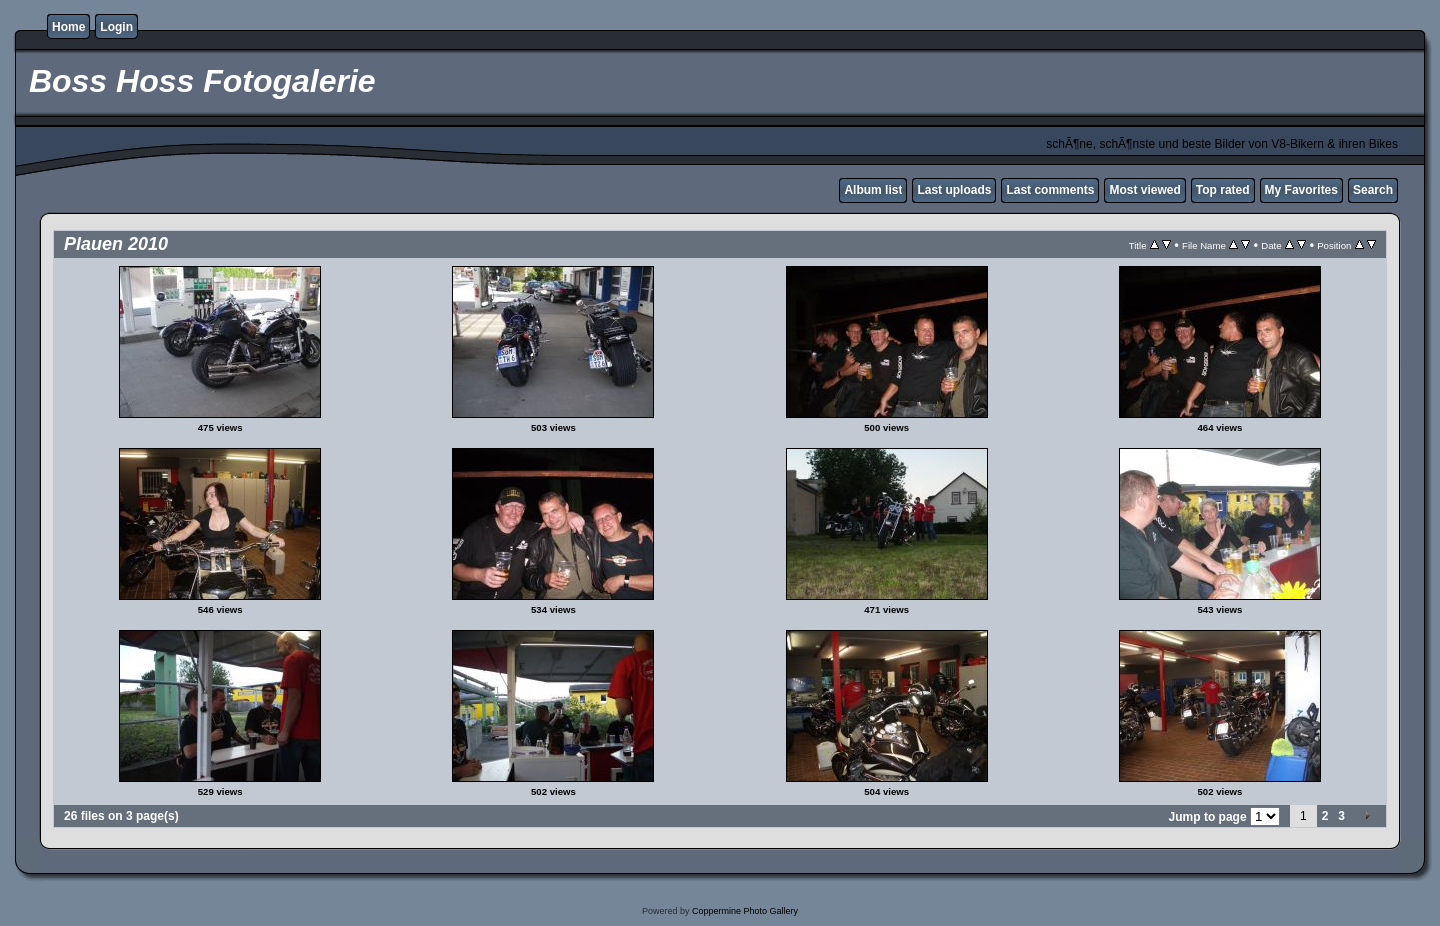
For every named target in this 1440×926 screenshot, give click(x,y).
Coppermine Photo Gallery (745, 911)
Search (1373, 190)
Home (68, 27)
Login (116, 27)
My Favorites (1301, 190)
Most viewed (1144, 190)
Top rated (1223, 190)
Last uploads (954, 190)
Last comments (1050, 190)
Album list (873, 190)
